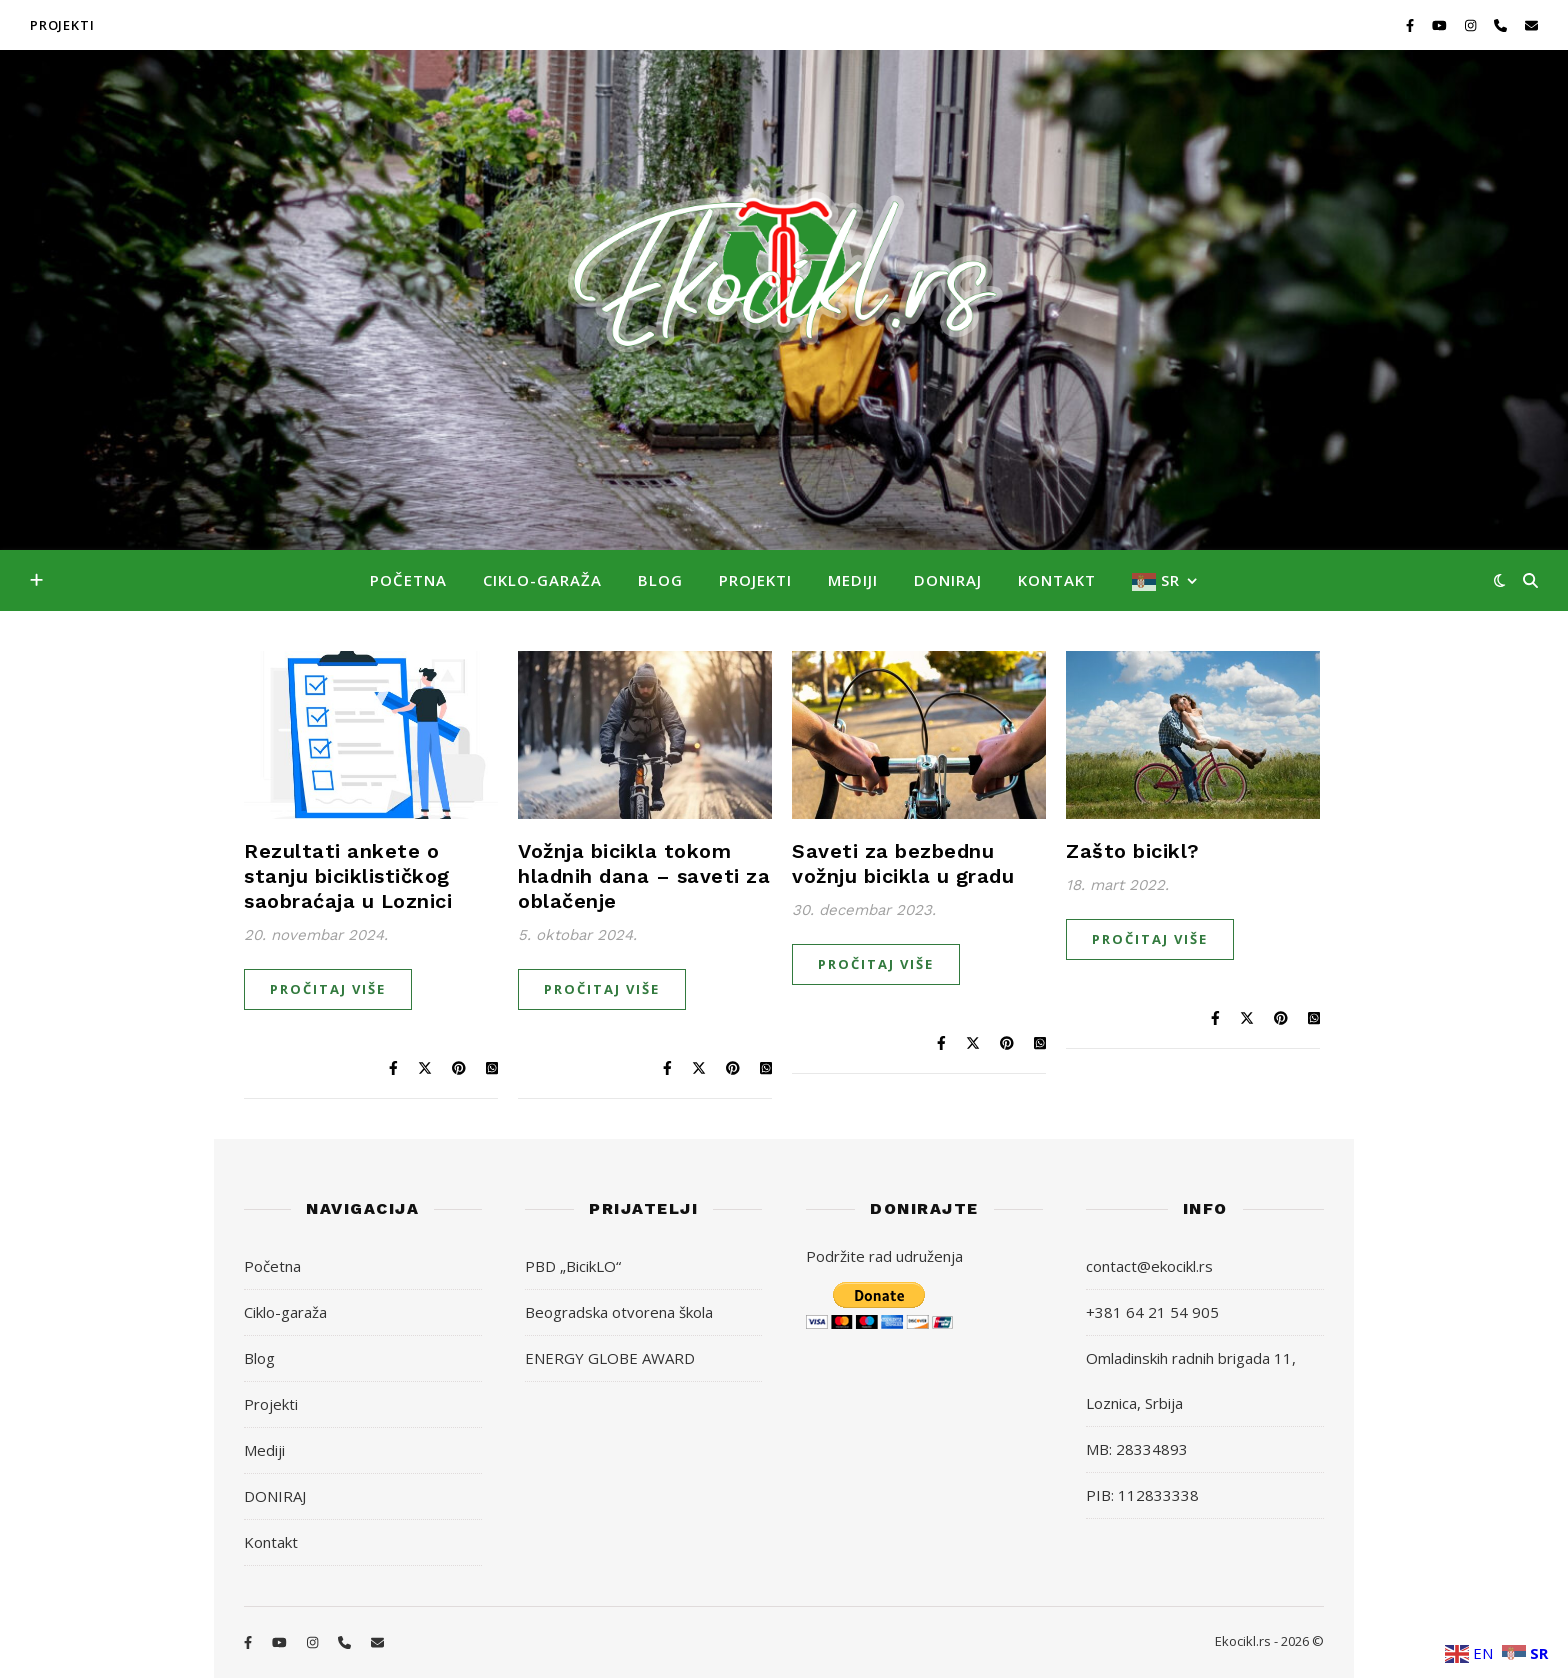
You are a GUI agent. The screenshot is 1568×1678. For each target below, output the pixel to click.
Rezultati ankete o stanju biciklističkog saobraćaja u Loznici (348, 876)
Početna (408, 580)
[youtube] (1441, 25)
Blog (660, 580)
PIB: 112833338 (1142, 1495)
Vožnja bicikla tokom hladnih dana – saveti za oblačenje (644, 876)
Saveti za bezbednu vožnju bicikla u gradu (903, 863)
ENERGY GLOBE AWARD (610, 1358)
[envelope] (1531, 25)
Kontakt (1057, 580)
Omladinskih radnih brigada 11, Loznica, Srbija (1191, 1380)
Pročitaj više (328, 989)
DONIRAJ (948, 580)
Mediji (853, 580)
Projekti (755, 580)
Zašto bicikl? (1133, 851)
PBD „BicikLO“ (573, 1266)
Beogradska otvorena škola (619, 1312)
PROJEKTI (62, 25)
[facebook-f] (1411, 25)
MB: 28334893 (1137, 1449)
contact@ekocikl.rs (1149, 1266)
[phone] (1502, 25)
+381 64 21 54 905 (1152, 1312)
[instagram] (1472, 25)
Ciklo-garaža (542, 580)
